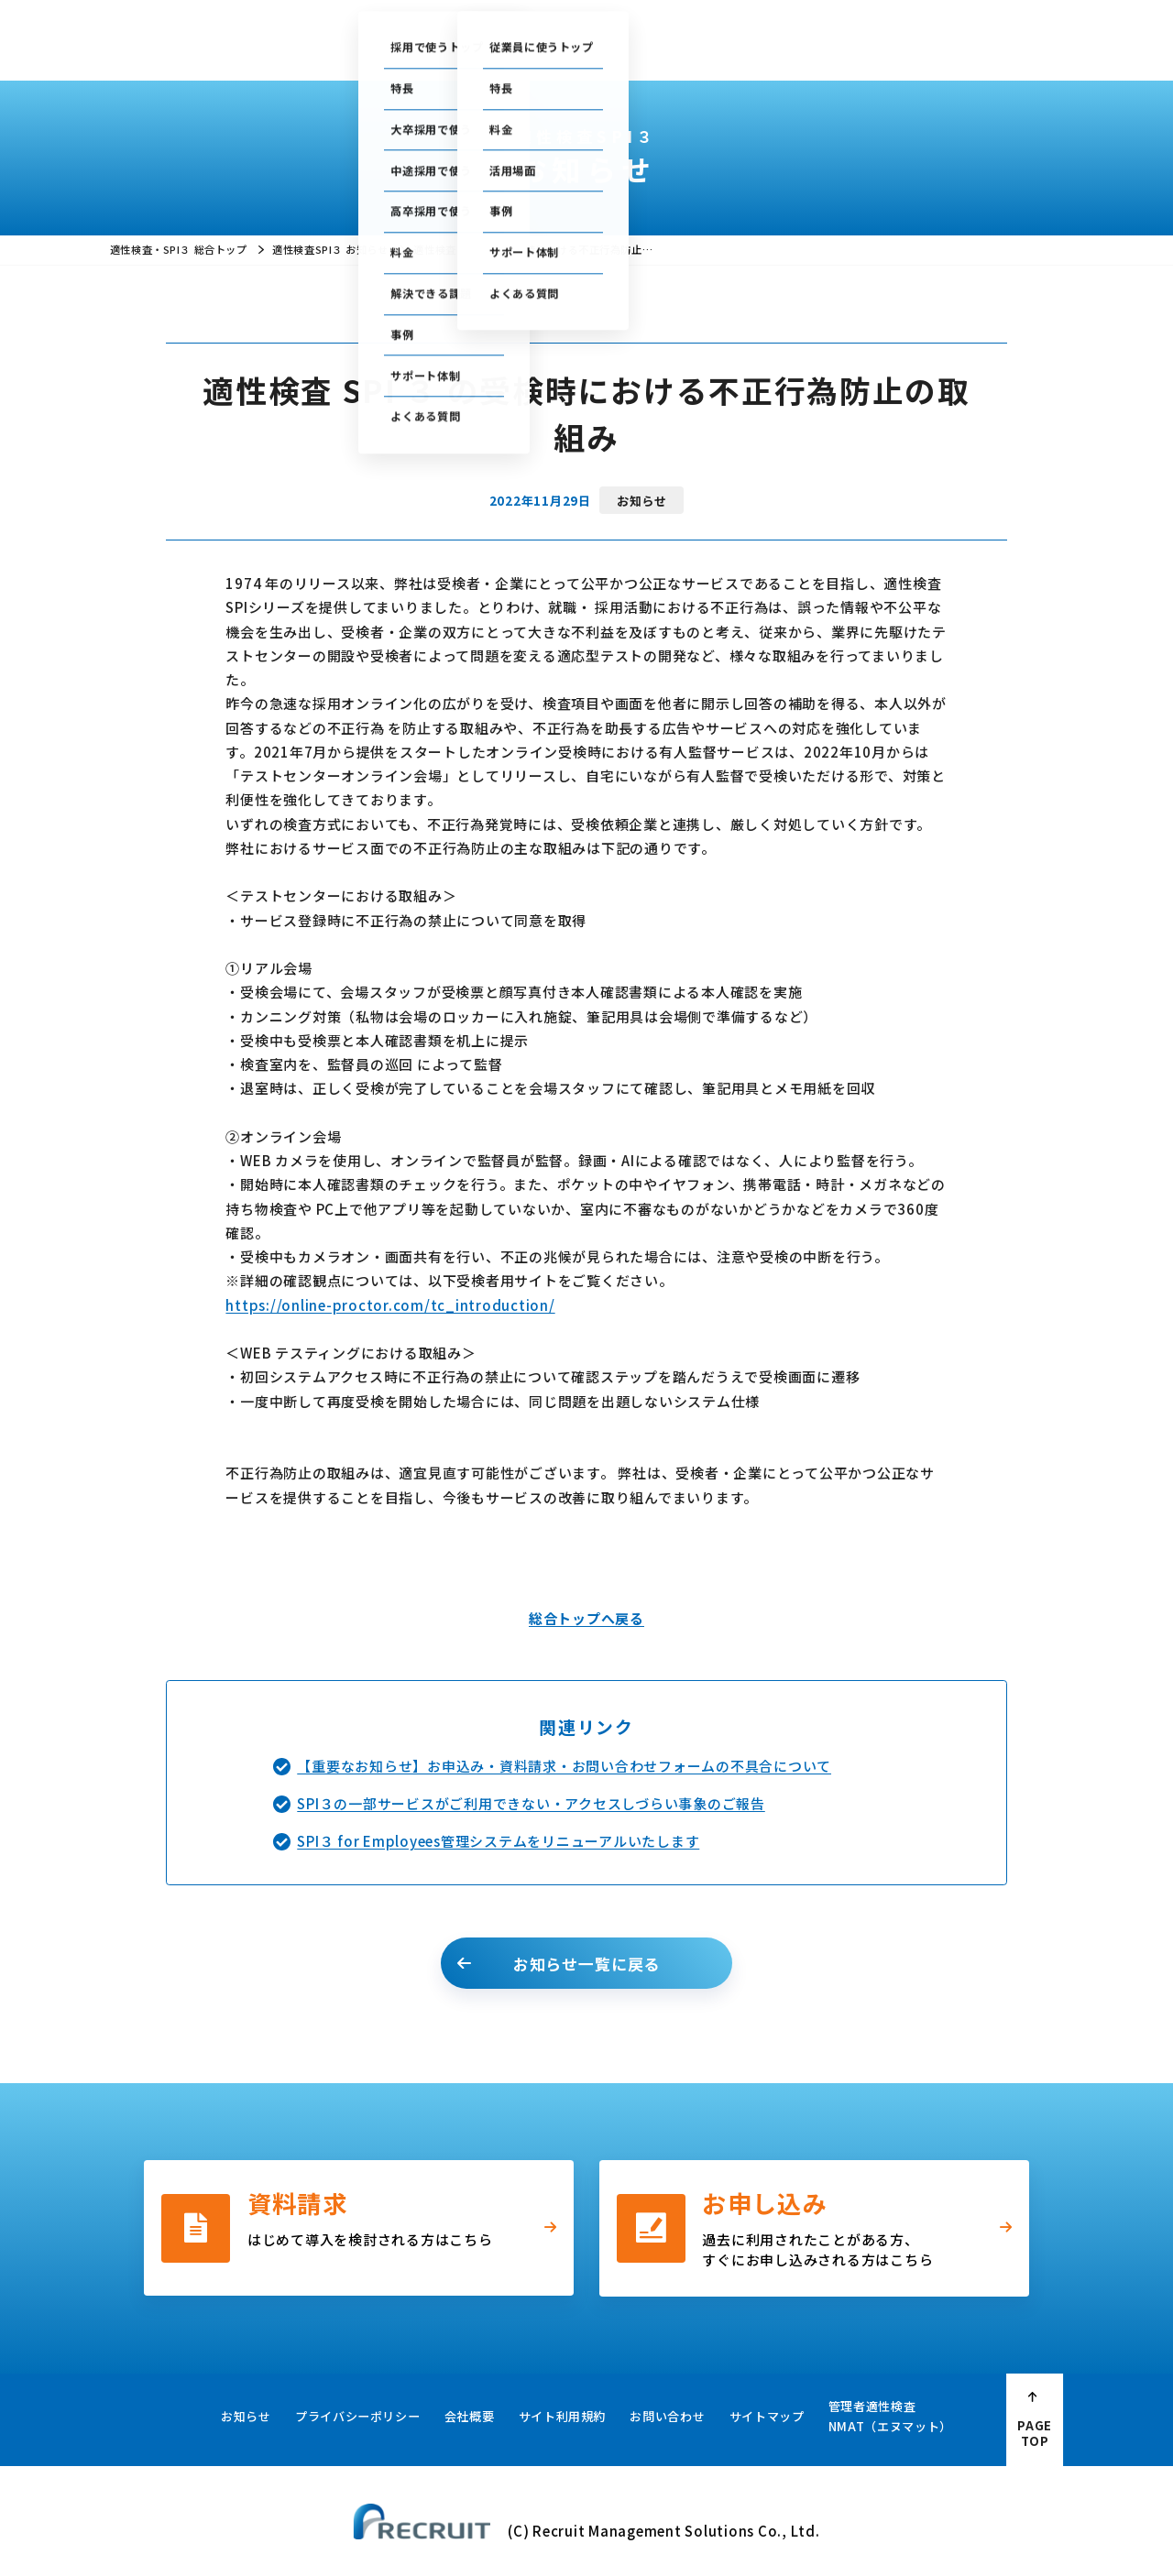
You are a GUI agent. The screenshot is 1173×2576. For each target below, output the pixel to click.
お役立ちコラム (612, 51)
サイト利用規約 (563, 2416)
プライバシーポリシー (358, 2416)
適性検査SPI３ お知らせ (330, 249)
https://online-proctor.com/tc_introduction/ (389, 1305)
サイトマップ (767, 2416)
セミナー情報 (773, 23)
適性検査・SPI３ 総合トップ (178, 249)
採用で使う (389, 51)
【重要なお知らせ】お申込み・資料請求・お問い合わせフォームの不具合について (564, 1765)
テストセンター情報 (672, 23)
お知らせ (246, 2416)
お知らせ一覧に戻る (587, 1963)
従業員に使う (494, 51)
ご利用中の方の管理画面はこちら (516, 23)
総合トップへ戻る (586, 1618)
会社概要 (863, 51)
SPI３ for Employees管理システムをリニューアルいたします (498, 1840)
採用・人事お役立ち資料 (747, 51)
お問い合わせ (859, 23)
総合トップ (304, 51)
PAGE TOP (1034, 2433)
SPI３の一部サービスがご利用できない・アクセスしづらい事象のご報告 (531, 1803)
